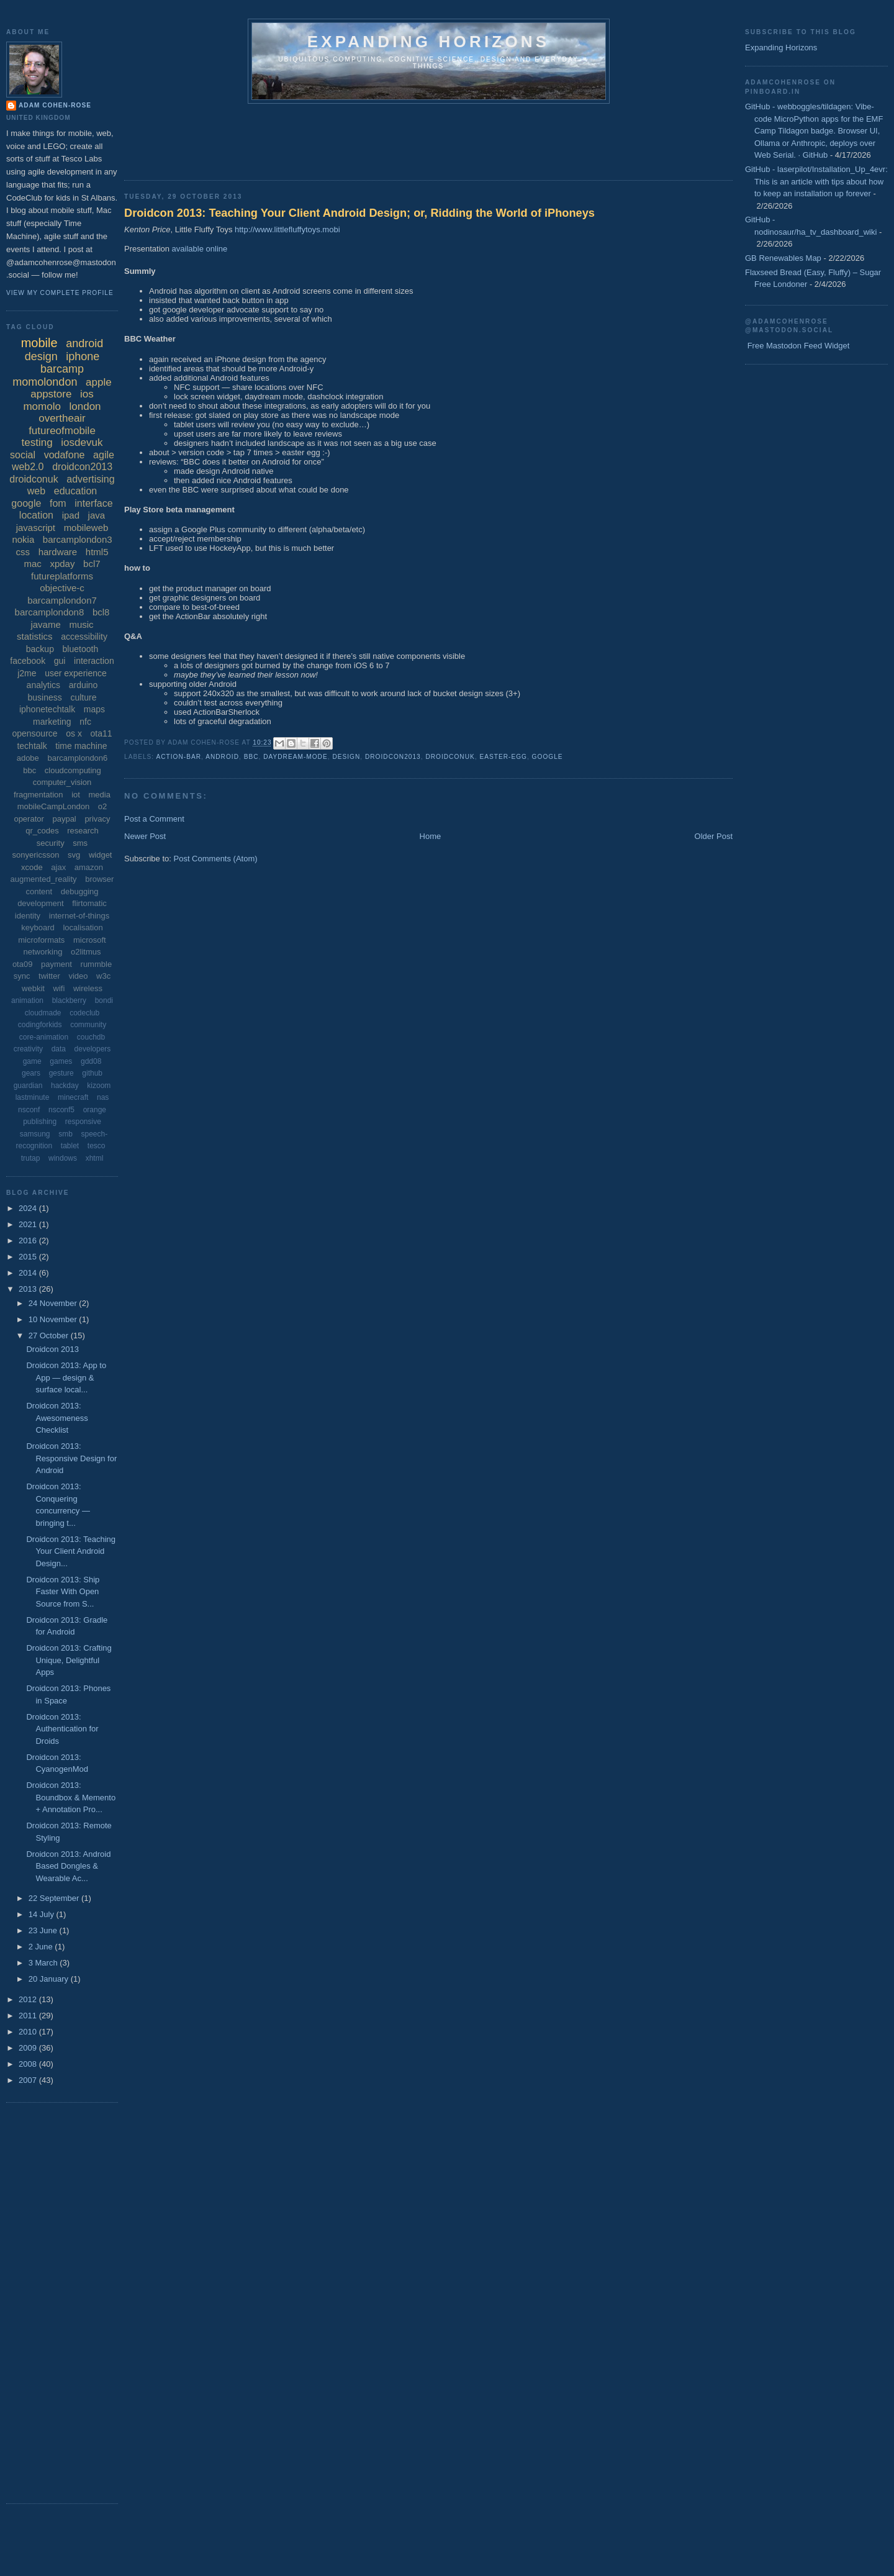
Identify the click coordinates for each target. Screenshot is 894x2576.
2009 (29, 2047)
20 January (50, 1979)
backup (40, 649)
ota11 (101, 733)
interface (93, 503)
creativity (28, 1049)
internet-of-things (79, 915)
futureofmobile (62, 431)
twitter (49, 976)
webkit (33, 988)
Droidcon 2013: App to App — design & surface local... (66, 1377)
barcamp (62, 369)
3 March (44, 1962)
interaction (94, 661)
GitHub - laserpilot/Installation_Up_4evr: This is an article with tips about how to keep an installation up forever (816, 181)
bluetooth (81, 649)
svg (74, 854)
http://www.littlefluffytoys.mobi (287, 229)
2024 (29, 1208)
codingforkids (40, 1024)
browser (99, 879)
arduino (83, 685)
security (51, 843)
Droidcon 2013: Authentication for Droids (62, 1729)
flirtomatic (89, 903)
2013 (29, 1289)
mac (32, 563)
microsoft (89, 940)
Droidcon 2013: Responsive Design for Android (71, 1458)
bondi (104, 1000)
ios (87, 394)
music (81, 624)
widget (100, 854)
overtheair (62, 418)
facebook (27, 661)
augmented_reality (44, 879)
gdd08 (91, 1061)
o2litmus (86, 951)
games (61, 1061)
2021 (29, 1224)
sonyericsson (36, 854)
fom (58, 503)
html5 (97, 551)
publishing (39, 1121)
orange (94, 1109)
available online (200, 248)
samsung (35, 1134)
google (547, 756)
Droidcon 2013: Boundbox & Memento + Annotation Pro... (70, 1797)
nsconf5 (61, 1109)
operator (28, 818)
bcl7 (92, 563)
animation (27, 1000)
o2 (102, 806)
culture (83, 697)
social (22, 455)
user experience (76, 673)
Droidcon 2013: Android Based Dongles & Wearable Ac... (68, 1866)
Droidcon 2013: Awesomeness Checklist (57, 1418)
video (78, 976)
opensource (34, 733)
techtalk (32, 746)
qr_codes (41, 830)
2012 (29, 1999)
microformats (41, 940)
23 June (44, 1930)
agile (103, 455)
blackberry (69, 1000)
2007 (29, 2080)
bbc (251, 756)
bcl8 (101, 612)
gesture (61, 1073)
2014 (29, 1272)
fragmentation (38, 794)
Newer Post (145, 836)
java (97, 515)
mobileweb (86, 527)
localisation (82, 927)
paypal (64, 818)
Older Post (714, 836)
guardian (28, 1085)
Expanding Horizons (781, 47)
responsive (83, 1121)
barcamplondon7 (62, 600)
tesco (97, 1145)
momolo (41, 406)
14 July (42, 1914)
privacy (97, 818)
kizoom (99, 1085)
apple (99, 382)
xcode (32, 867)
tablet (70, 1145)
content (38, 891)
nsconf (29, 1109)
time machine (81, 746)
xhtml (95, 1158)
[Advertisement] (350, 138)
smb (65, 1134)
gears (31, 1073)
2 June (42, 1946)
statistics (35, 636)
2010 (29, 2031)
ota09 (22, 964)
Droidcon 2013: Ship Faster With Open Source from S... (62, 1591)
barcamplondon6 (77, 758)
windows (62, 1158)
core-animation (43, 1037)
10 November (54, 1319)
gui (60, 661)
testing (37, 442)
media (100, 794)
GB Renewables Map (783, 258)
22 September (55, 1898)
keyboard (37, 927)
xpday (62, 563)
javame (45, 624)
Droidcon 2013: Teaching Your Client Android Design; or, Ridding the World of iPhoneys (359, 213)
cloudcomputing (73, 770)
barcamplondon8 (49, 612)
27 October (50, 1335)
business (45, 697)
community (88, 1024)
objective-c (62, 588)
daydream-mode (295, 756)
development (40, 903)
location (36, 515)
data (59, 1049)
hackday (65, 1085)
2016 (29, 1240)
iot (75, 794)
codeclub (84, 1013)
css (23, 551)
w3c (103, 976)
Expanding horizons (428, 41)
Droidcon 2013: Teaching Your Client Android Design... (70, 1551)
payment (56, 964)
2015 (29, 1256)
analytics (43, 685)
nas (103, 1097)
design (346, 756)
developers (92, 1049)
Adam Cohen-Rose (55, 105)
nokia (23, 539)
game (32, 1061)
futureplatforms (62, 576)
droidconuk (449, 756)
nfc (85, 722)
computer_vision (62, 782)
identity (27, 915)
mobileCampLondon (53, 806)
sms (80, 843)
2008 (29, 2064)
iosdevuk (81, 442)
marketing (52, 722)
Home (430, 836)
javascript (35, 527)
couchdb (91, 1037)
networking (43, 951)
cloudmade (43, 1013)
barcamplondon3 (77, 539)
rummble (96, 964)
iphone (82, 356)
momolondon (44, 382)
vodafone (64, 455)
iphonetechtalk (47, 709)
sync (22, 976)
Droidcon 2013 (52, 1349)
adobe (28, 758)
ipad (70, 515)
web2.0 (28, 466)
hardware (58, 551)
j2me (26, 673)
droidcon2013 (393, 756)
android (222, 756)
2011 (29, 2015)
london (85, 406)
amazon (88, 867)
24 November (54, 1303)
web (36, 491)
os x (74, 733)
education (75, 491)
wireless (87, 988)
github (92, 1073)
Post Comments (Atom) (216, 858)
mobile (39, 343)
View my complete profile (60, 292)
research (83, 830)
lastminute (33, 1097)
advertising (90, 479)
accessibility (84, 637)
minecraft (73, 1097)
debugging (80, 891)
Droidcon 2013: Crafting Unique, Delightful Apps (68, 1660)
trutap (30, 1158)
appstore (50, 394)
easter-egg (503, 756)
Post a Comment (154, 818)
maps (94, 709)
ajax (58, 867)
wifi (59, 988)
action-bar (178, 756)
